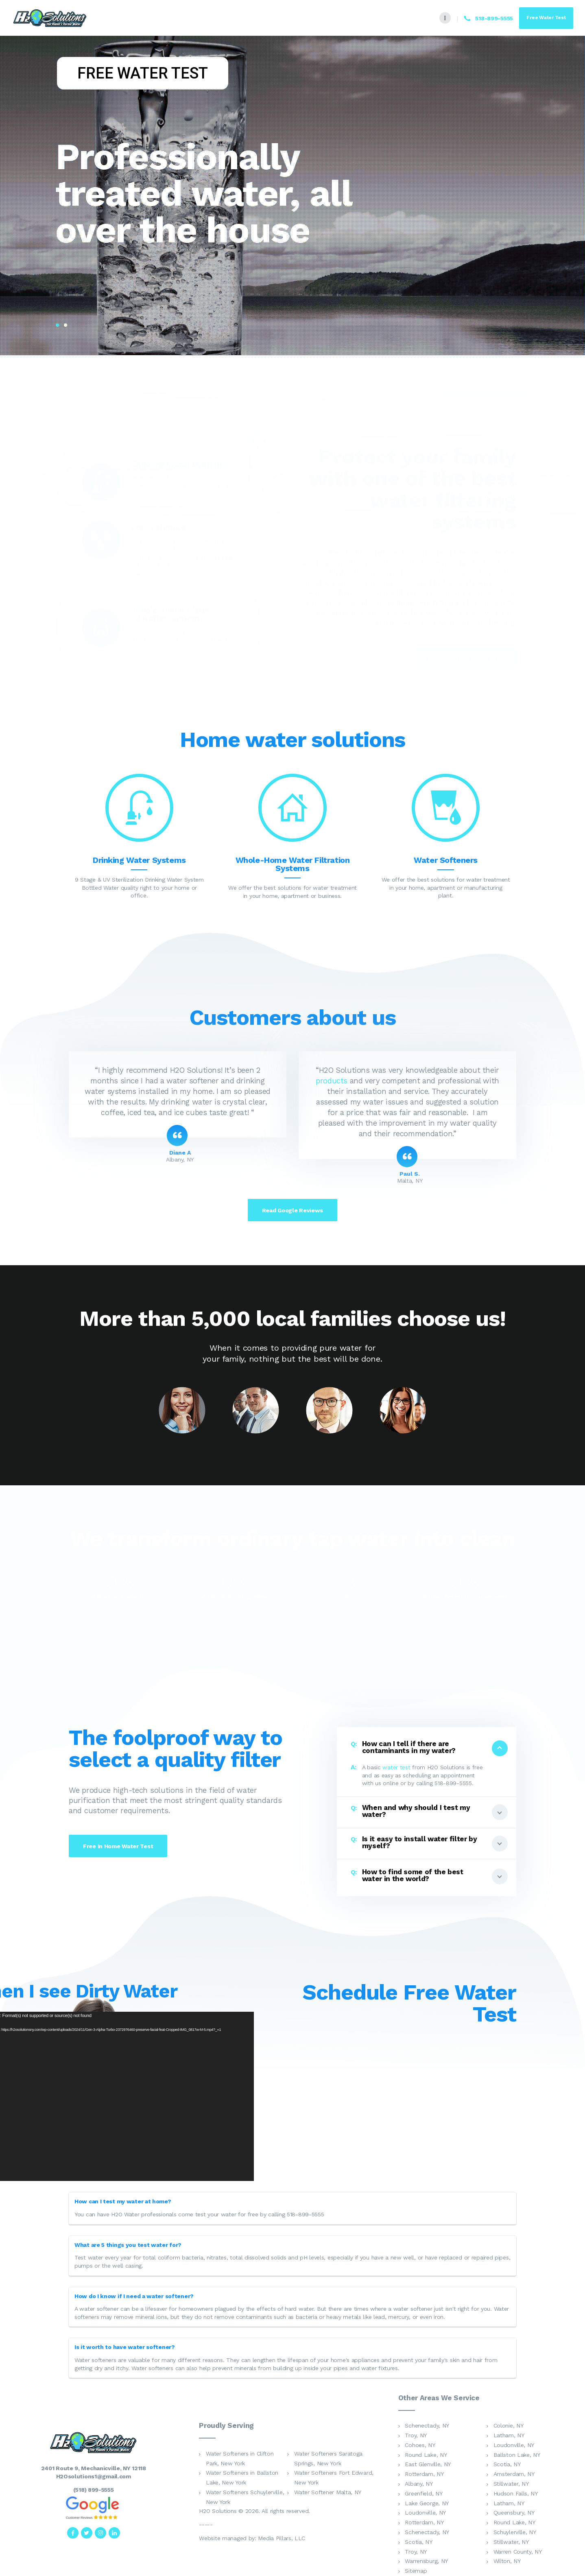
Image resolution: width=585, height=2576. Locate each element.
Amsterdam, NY (514, 2474)
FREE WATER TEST (142, 73)
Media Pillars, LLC (281, 2538)
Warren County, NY (517, 2551)
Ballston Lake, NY (516, 2455)
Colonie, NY (508, 2425)
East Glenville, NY (428, 2464)
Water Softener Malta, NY (327, 2492)
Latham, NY (508, 2435)
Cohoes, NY (420, 2445)
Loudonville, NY (514, 2445)
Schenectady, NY (427, 2425)
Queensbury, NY (514, 2512)
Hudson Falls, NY (515, 2493)
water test (396, 1767)
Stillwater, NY (511, 2483)
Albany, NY (418, 2483)
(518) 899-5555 (93, 2489)
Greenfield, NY (423, 2493)
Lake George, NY (427, 2503)
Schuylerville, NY (514, 2532)
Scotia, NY (507, 2464)
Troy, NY (416, 2435)
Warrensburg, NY (426, 2561)
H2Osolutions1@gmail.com (93, 2476)
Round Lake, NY (426, 2455)
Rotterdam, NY (424, 2474)
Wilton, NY (507, 2561)
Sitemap (416, 2570)
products (331, 1080)
